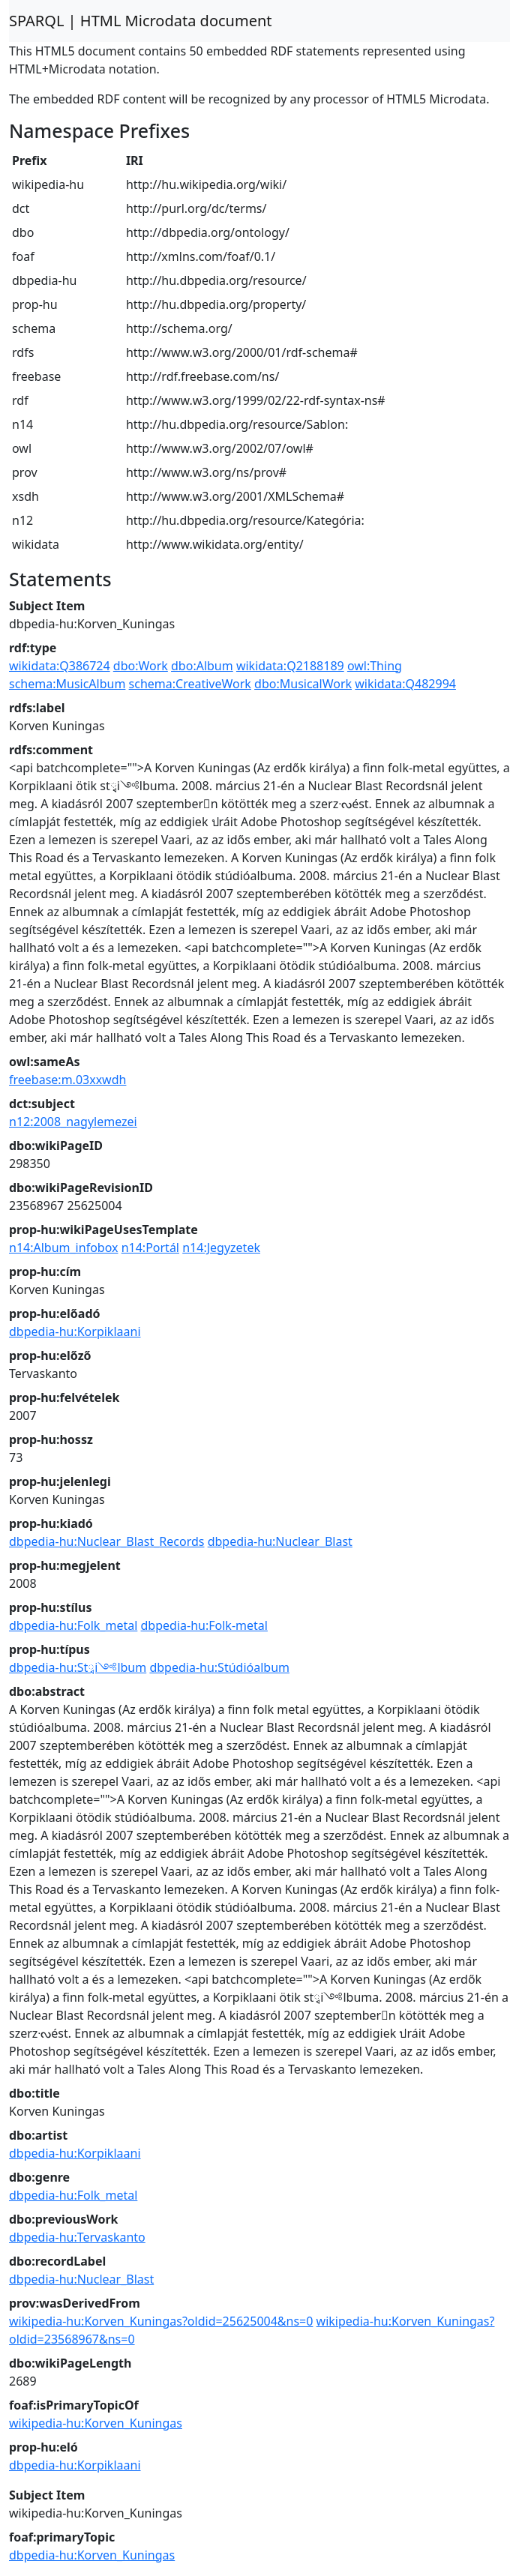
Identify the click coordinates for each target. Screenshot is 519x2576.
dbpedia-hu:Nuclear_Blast (280, 1541)
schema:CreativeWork (190, 683)
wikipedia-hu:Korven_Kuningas (95, 2423)
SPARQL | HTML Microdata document (140, 20)
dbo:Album (202, 665)
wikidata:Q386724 (59, 665)
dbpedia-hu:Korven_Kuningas (92, 2555)
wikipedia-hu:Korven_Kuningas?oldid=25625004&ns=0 (161, 2321)
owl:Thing (374, 665)
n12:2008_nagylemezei (73, 1121)
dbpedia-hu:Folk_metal (73, 1625)
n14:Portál (150, 1247)
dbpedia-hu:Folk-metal (204, 1625)
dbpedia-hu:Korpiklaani (75, 1331)
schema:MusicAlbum (67, 683)
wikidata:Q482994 (405, 683)
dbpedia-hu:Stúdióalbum (219, 1667)
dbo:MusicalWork (303, 683)
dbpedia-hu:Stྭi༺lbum (77, 1667)
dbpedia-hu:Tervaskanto (77, 2237)
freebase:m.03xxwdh (67, 1079)
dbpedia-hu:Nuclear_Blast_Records (106, 1541)
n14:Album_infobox (63, 1247)
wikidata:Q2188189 (290, 665)
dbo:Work (140, 665)
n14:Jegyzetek (221, 1247)
